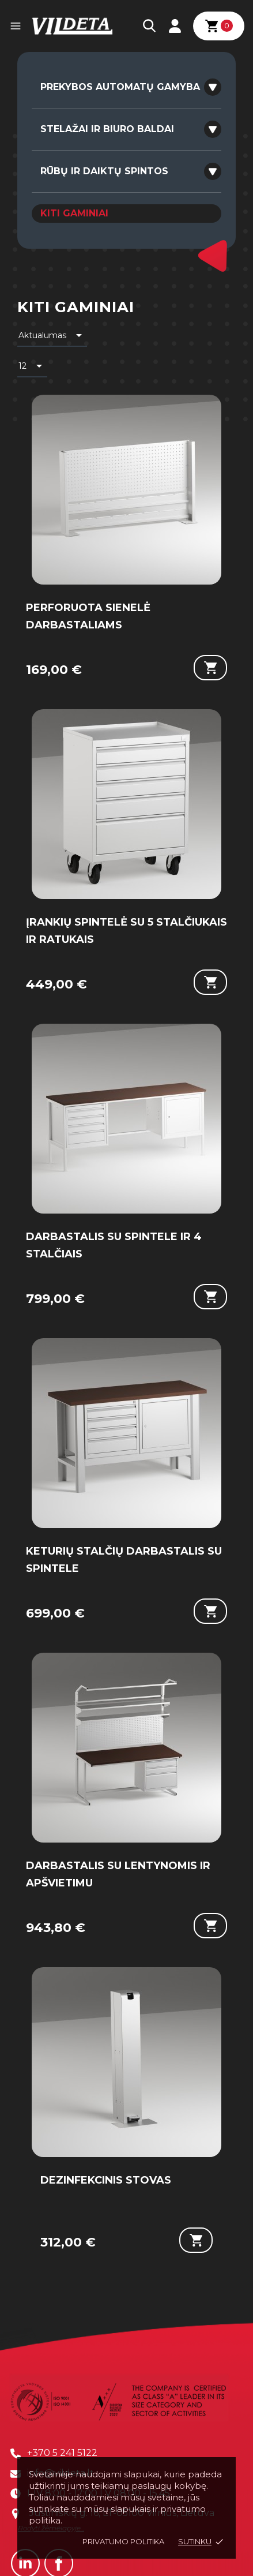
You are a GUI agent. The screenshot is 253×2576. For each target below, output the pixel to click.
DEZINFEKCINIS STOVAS (105, 2180)
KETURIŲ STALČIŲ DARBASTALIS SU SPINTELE (124, 1560)
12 (32, 366)
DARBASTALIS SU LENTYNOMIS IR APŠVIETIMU (118, 1874)
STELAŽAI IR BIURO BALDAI (107, 128)
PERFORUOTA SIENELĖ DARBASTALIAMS (88, 616)
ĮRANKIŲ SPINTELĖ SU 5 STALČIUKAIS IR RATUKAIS (126, 931)
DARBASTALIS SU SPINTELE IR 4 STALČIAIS (114, 1245)
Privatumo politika (123, 2541)
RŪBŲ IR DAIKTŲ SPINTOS (104, 171)
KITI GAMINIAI (74, 213)
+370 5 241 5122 (62, 2452)
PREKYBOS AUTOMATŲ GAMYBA (120, 86)
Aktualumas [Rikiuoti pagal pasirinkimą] (52, 335)
